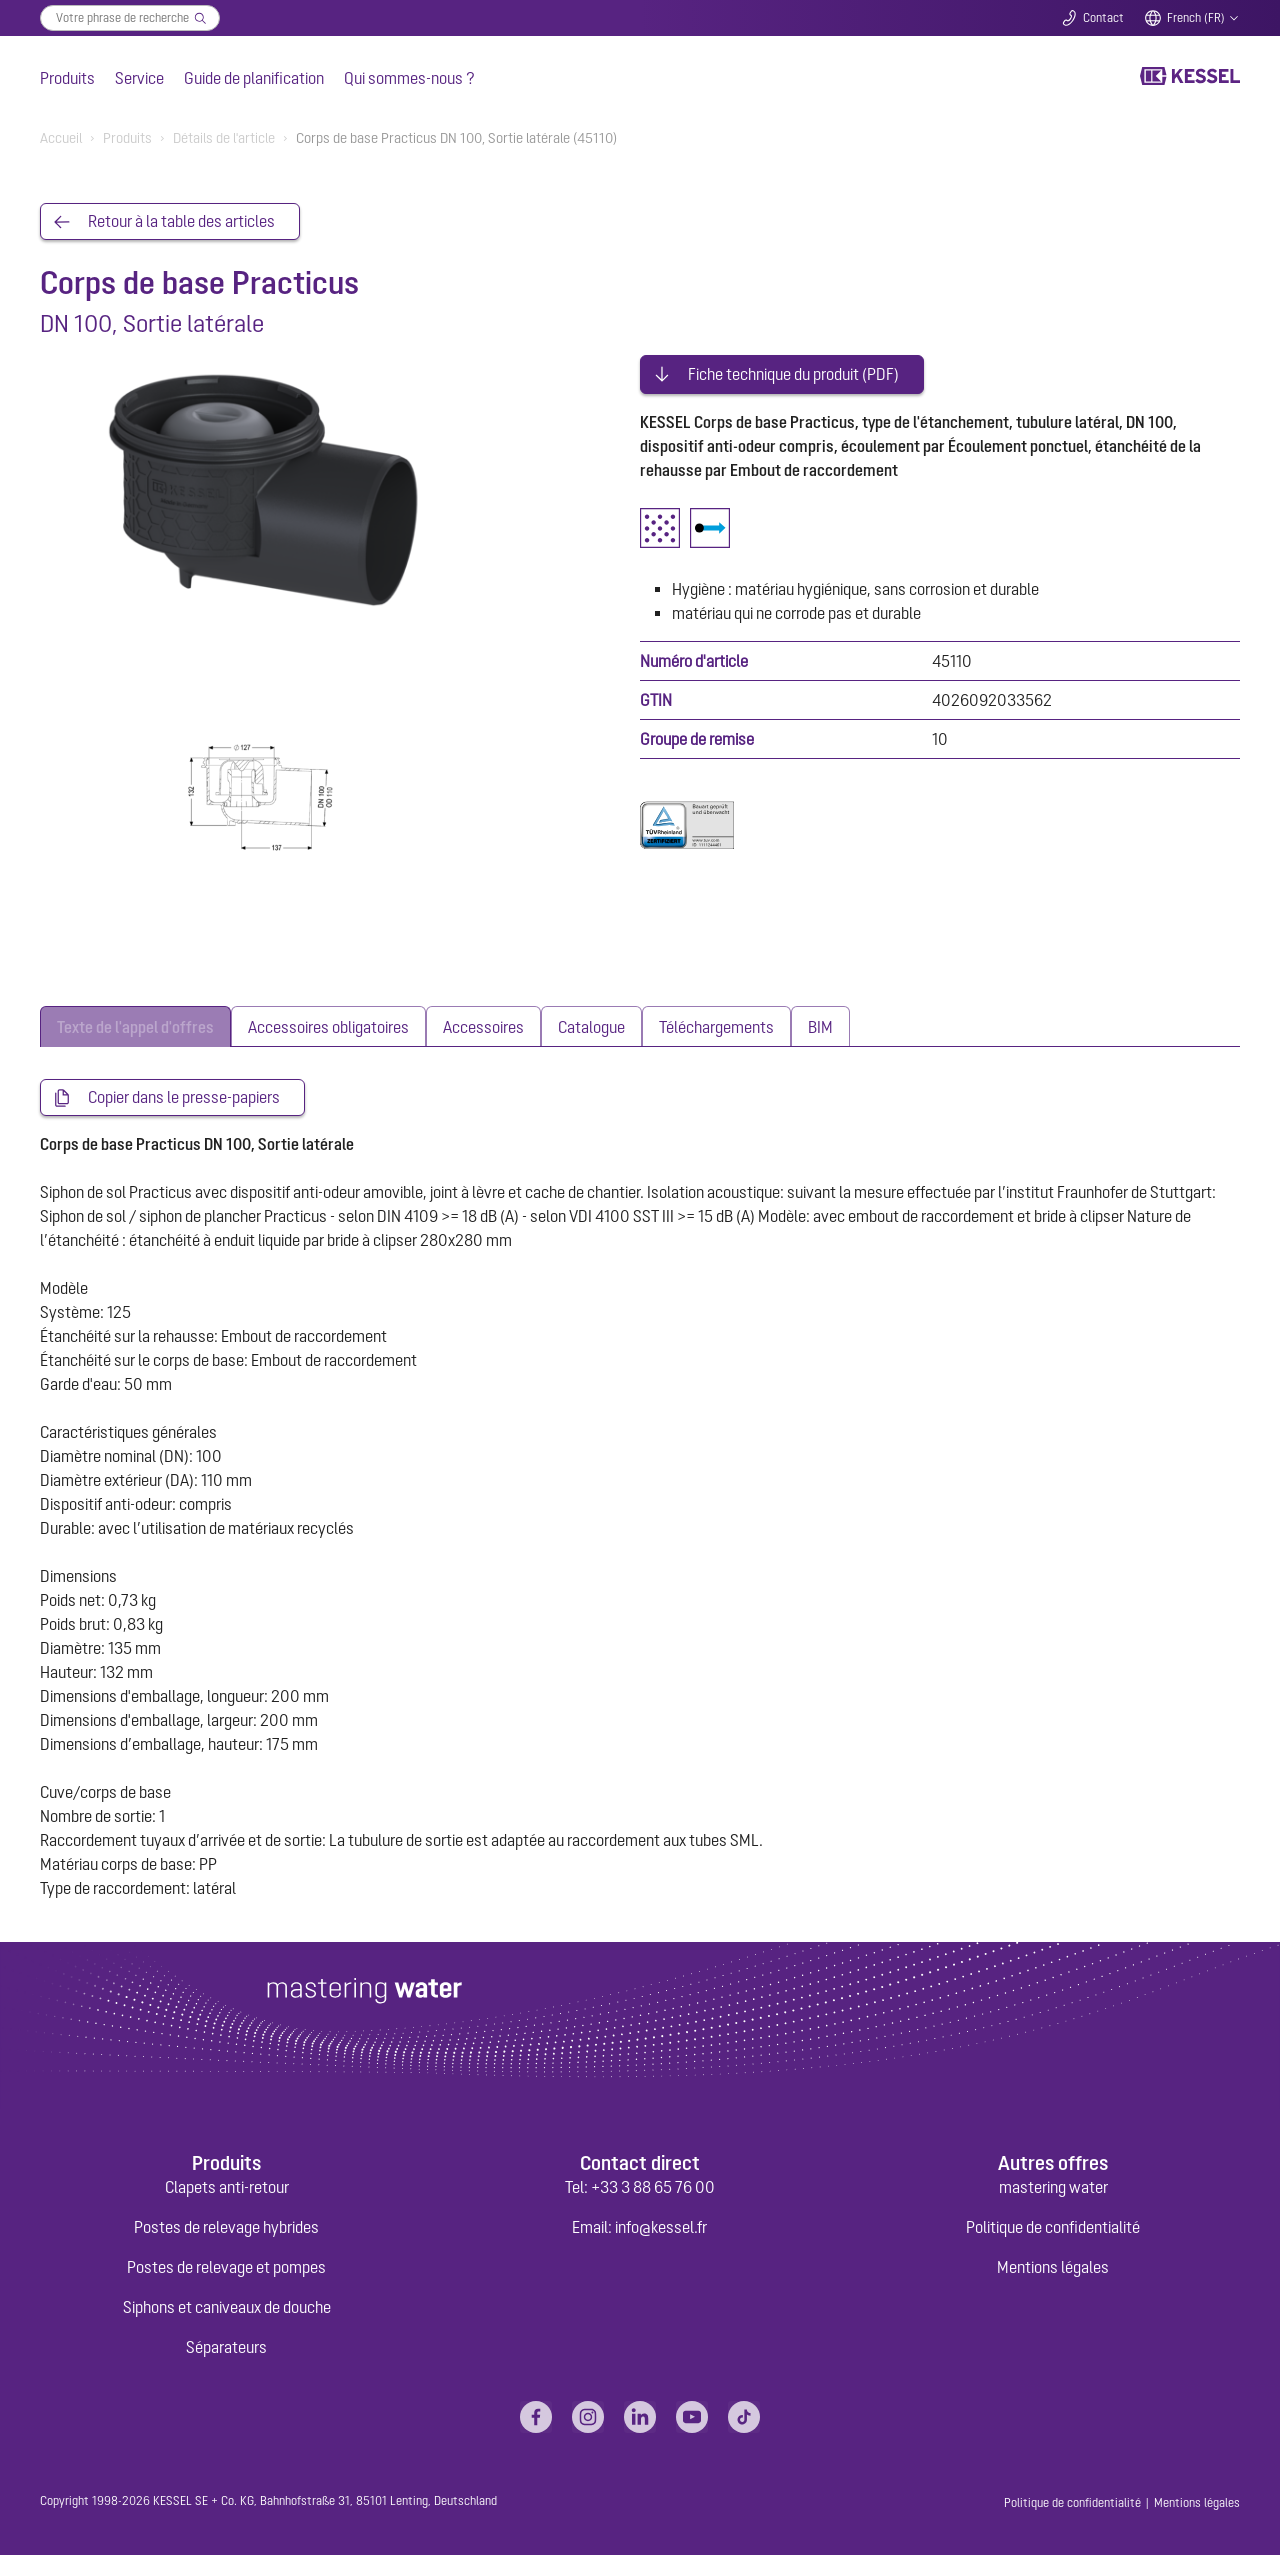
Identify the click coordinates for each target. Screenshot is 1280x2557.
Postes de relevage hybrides (226, 2229)
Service (139, 78)
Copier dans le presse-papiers (184, 1099)
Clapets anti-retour (227, 2189)
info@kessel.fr (661, 2229)
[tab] (135, 1027)
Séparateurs (226, 2349)
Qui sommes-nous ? (409, 78)
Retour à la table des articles (181, 222)
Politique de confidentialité (1053, 2229)
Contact (1103, 18)
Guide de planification (254, 78)
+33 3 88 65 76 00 (653, 2189)
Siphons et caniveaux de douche (227, 2309)
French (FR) (1196, 18)
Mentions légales (1053, 2269)
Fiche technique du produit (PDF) (793, 368)
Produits (67, 78)
